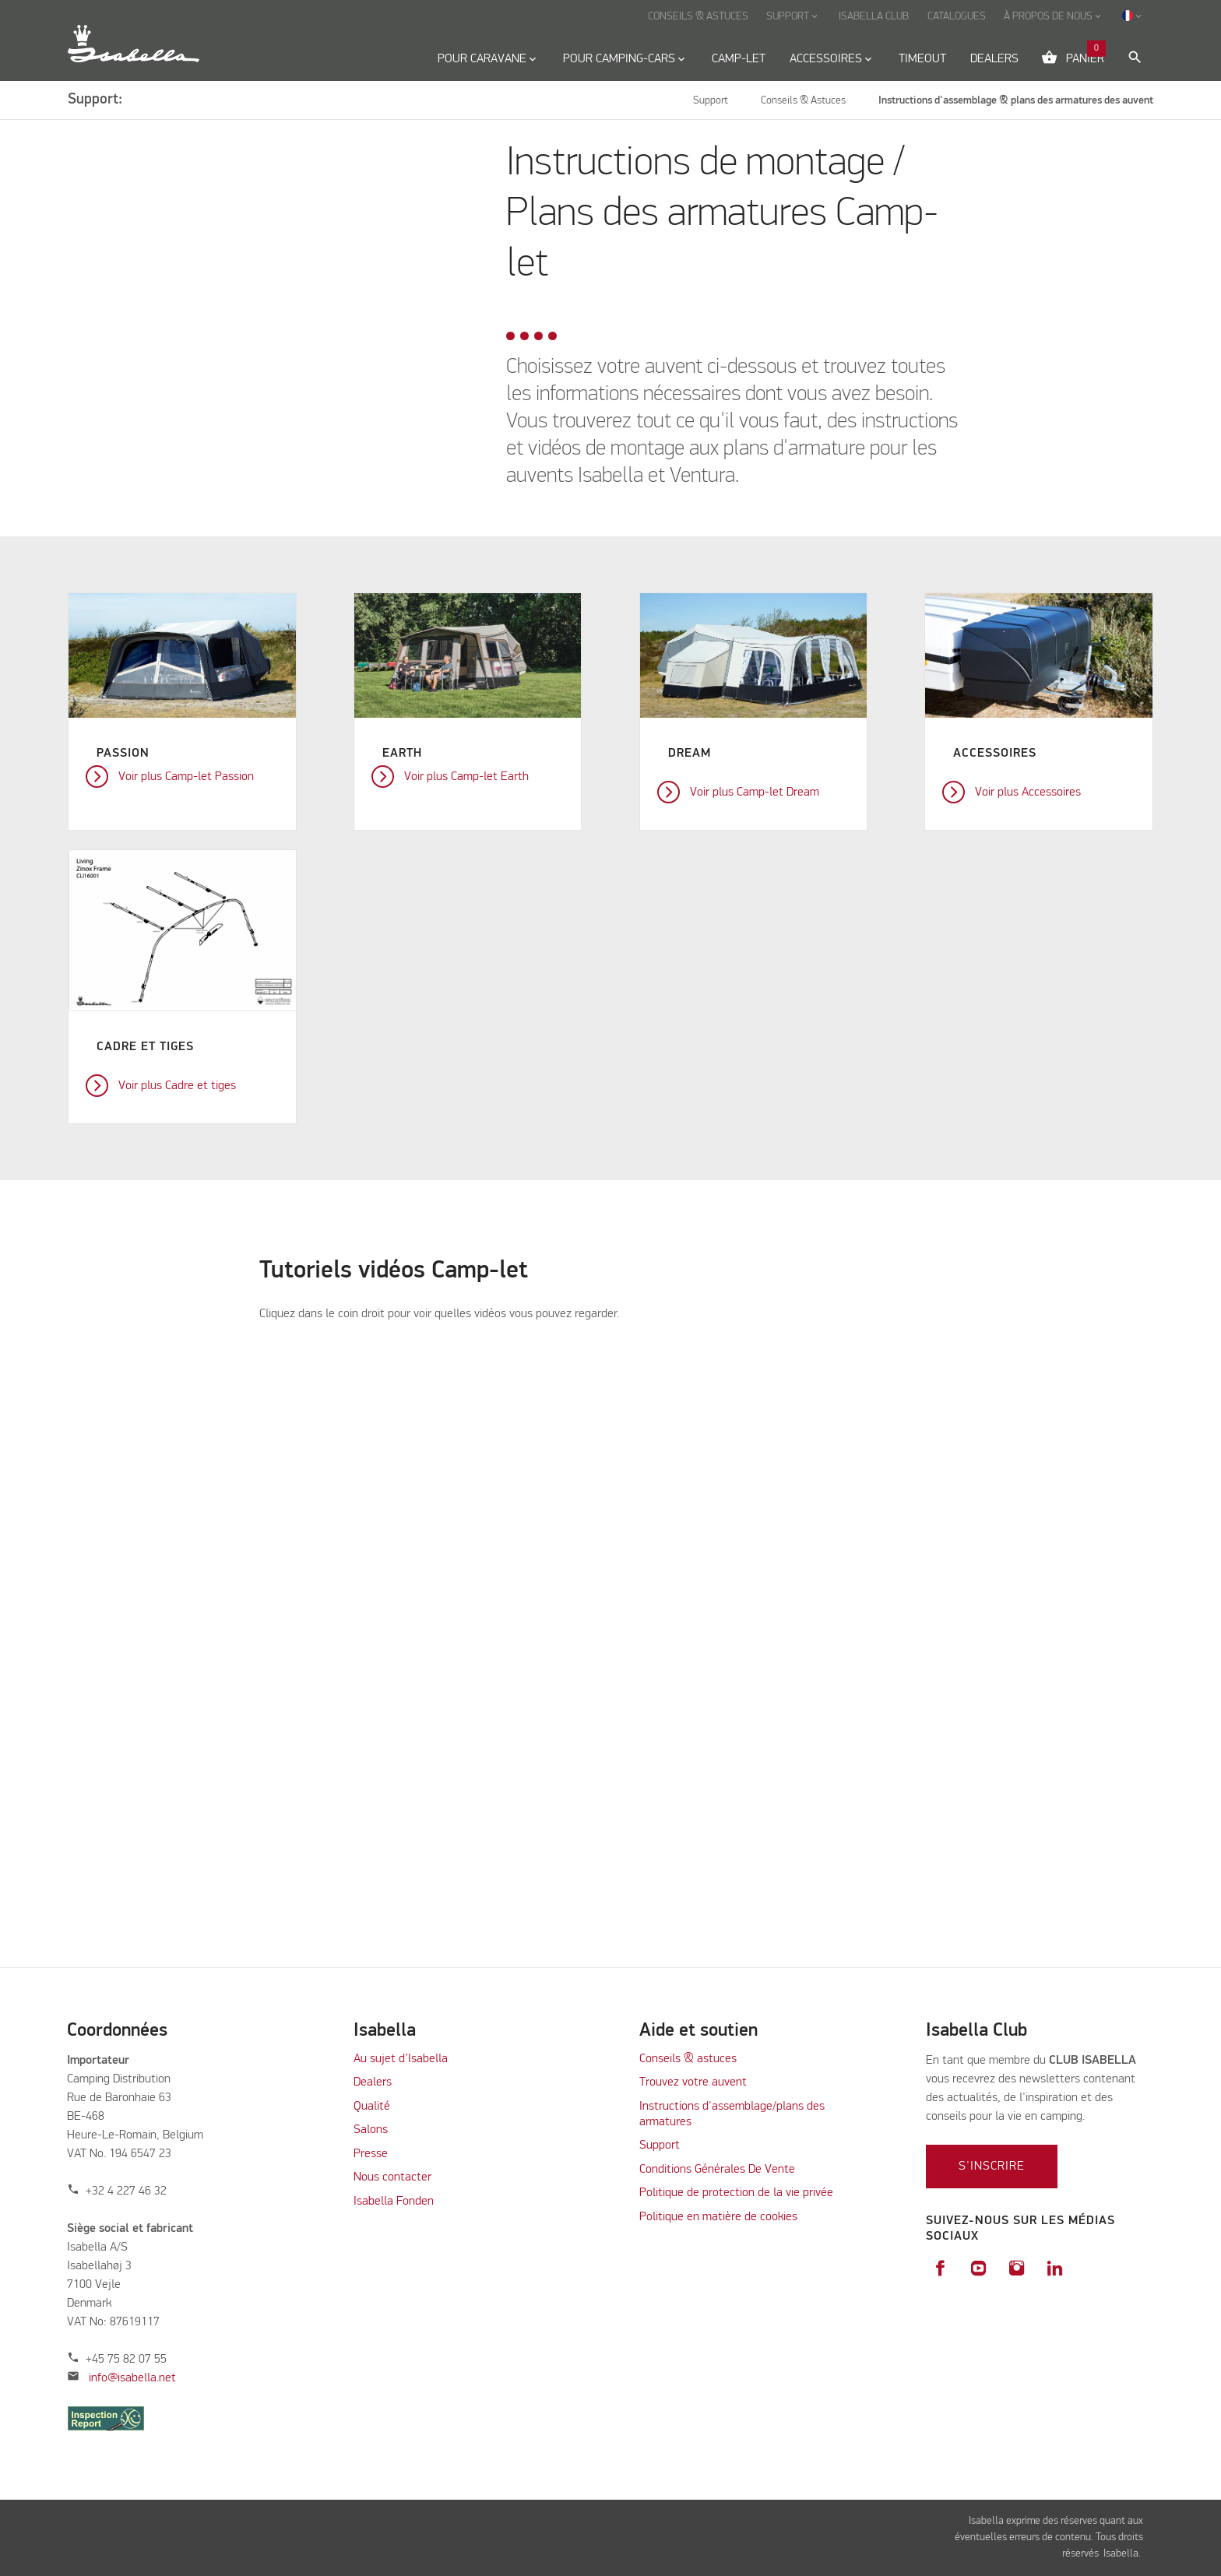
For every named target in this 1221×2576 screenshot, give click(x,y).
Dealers (373, 2082)
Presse (371, 2154)
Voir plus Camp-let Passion (186, 777)
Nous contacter (392, 2177)
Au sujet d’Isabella (401, 2059)
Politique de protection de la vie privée (736, 2193)
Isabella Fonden (394, 2201)
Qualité (372, 2106)
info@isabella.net (132, 2378)
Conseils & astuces (688, 2059)
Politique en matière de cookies (718, 2217)
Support (659, 2145)
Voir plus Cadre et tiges (177, 1086)
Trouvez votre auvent (693, 2082)
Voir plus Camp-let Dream (754, 792)
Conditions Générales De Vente (717, 2169)
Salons (371, 2130)
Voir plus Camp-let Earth (466, 777)
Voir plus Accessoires (1028, 792)
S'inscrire (992, 2166)
